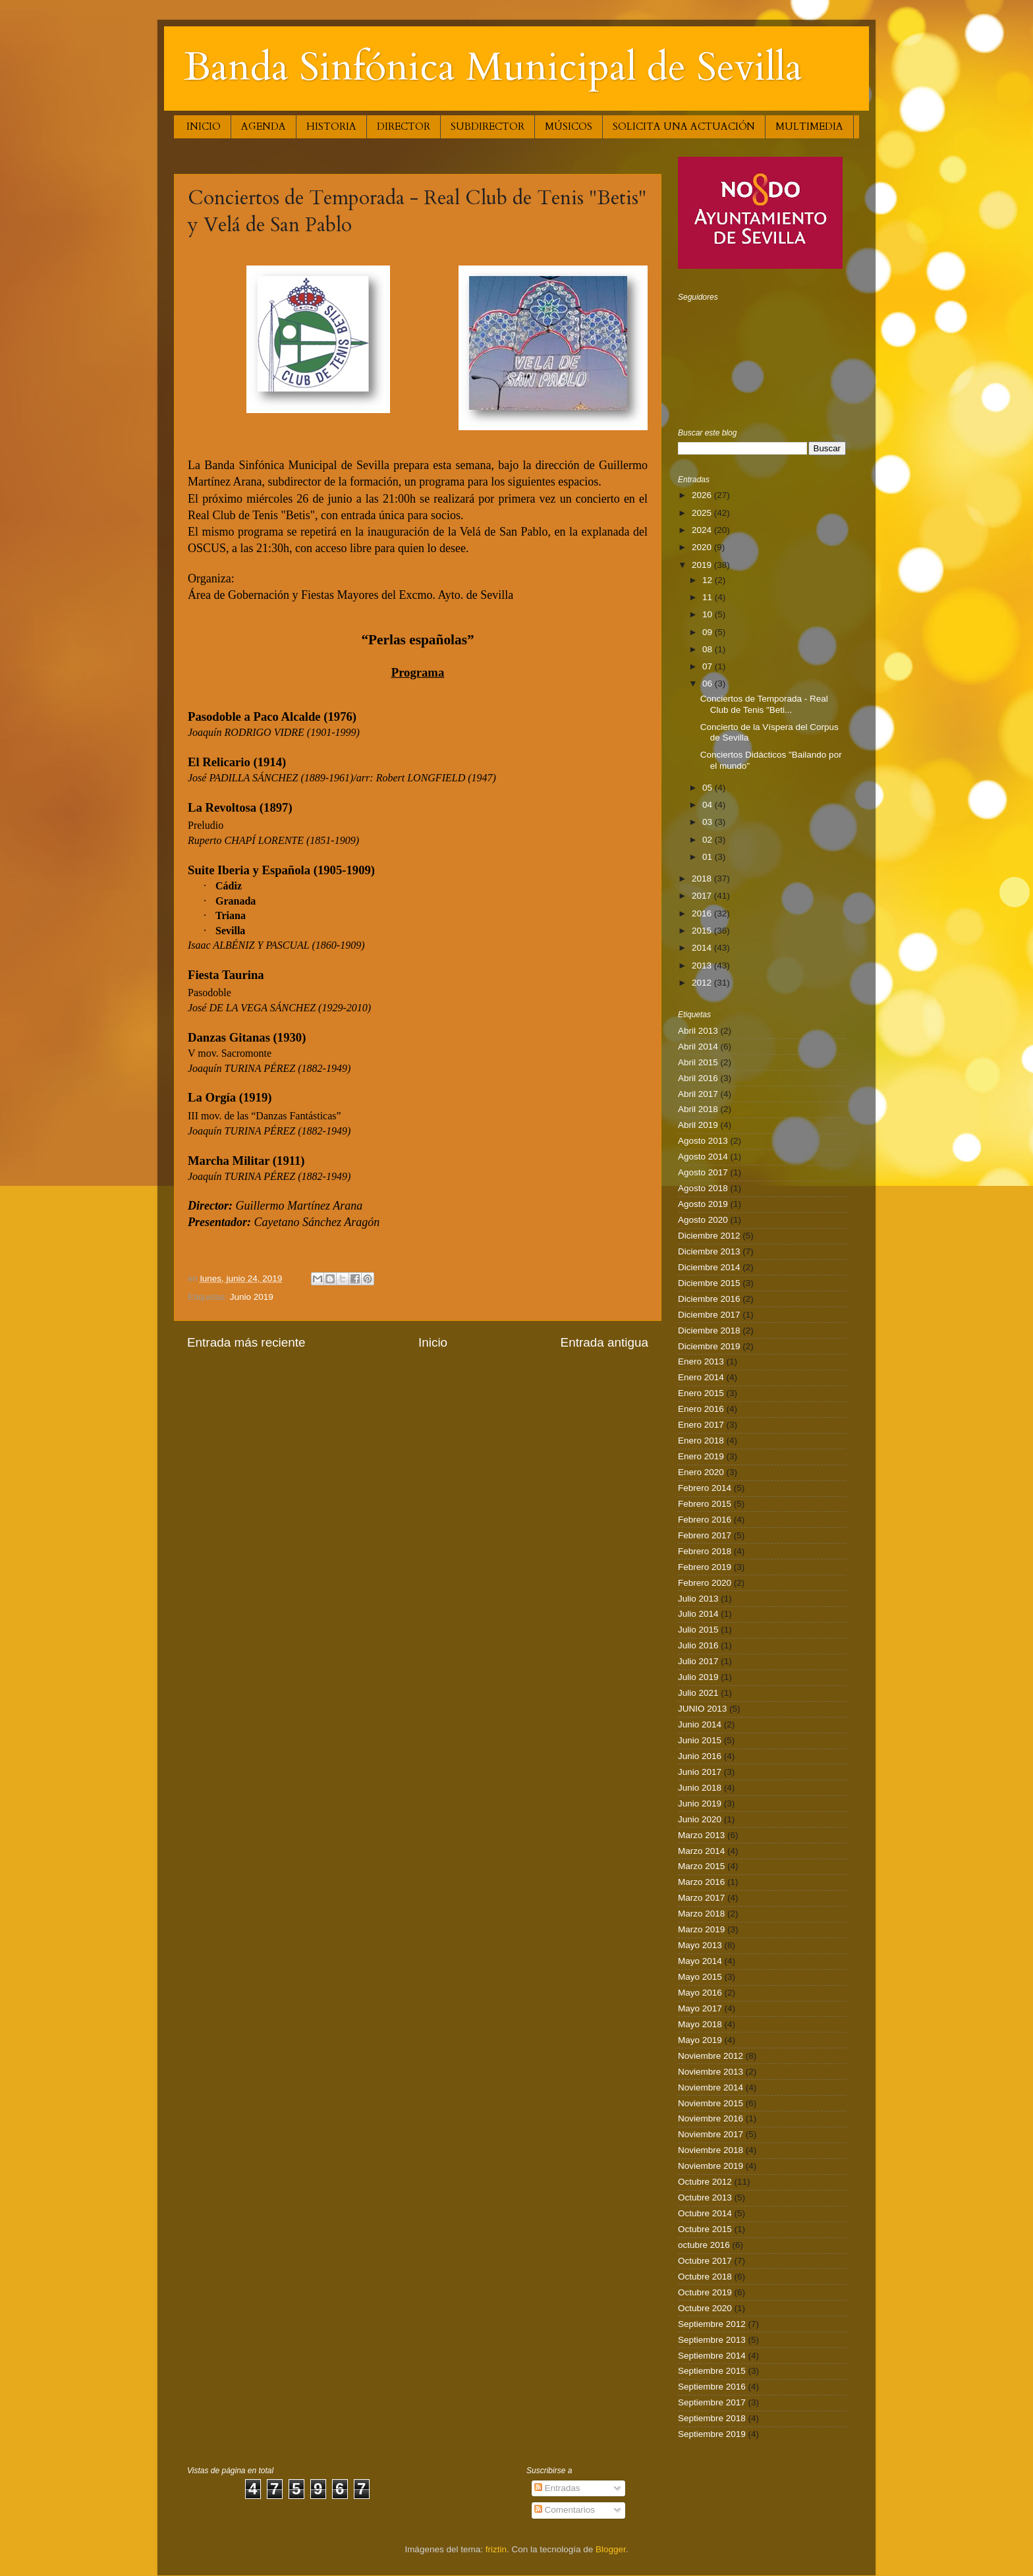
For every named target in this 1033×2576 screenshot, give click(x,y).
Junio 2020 (699, 1819)
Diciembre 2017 (709, 1315)
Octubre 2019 (705, 2292)
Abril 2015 (698, 1062)
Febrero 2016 (704, 1520)
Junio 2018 (699, 1788)
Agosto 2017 (703, 1172)
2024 (703, 530)
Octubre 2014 (705, 2213)
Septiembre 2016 (712, 2387)
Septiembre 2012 (712, 2324)
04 (708, 805)
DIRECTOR (403, 126)
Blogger (611, 2549)
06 (708, 683)
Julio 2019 (698, 1677)
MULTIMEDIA (809, 126)
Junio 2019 (251, 1297)
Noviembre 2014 (710, 2087)
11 (708, 597)
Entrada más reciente (246, 1342)
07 (708, 666)
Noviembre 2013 (710, 2072)
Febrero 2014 (704, 1488)
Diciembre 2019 (709, 1346)
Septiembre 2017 (712, 2402)
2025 (703, 513)
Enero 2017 (701, 1425)
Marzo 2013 (701, 1835)
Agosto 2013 (703, 1141)
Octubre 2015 (705, 2229)
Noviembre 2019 (710, 2166)
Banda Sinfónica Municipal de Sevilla (493, 67)
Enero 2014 (701, 1377)
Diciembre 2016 (709, 1299)
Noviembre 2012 (710, 2056)
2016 (703, 913)
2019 (703, 565)
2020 (703, 547)
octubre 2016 (704, 2245)
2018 (703, 878)
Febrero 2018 (704, 1551)
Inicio (432, 1342)
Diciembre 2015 (709, 1283)
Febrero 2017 (704, 1535)
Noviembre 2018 (710, 2150)
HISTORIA (331, 126)
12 (708, 580)
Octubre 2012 (705, 2182)
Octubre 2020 (705, 2308)
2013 (703, 965)
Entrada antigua (604, 1342)
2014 (703, 948)
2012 (703, 983)
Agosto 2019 (703, 1204)
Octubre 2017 (705, 2261)
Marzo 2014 (701, 1851)
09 (708, 632)
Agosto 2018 (703, 1188)
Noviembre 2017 (710, 2134)
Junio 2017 (699, 1772)
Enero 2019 (701, 1456)
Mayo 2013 (700, 1945)
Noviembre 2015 (710, 2103)
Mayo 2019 (700, 2040)
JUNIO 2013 (702, 1709)
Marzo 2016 (701, 1882)
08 (708, 649)
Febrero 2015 (704, 1504)
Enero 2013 (701, 1361)
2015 (703, 931)
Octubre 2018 (705, 2277)
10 (708, 614)
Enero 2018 (701, 1440)
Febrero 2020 (704, 1583)
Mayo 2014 (700, 1961)
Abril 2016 (698, 1078)
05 (708, 788)
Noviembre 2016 (710, 2118)
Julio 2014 (698, 1614)
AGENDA (263, 126)
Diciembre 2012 (709, 1236)
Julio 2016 (698, 1645)
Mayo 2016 (700, 1993)
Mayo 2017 (700, 2008)
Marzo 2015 (701, 1866)
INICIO (203, 126)
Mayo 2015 (700, 1977)
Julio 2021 (698, 1693)
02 (708, 840)
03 (708, 822)
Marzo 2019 (701, 1929)
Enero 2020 (701, 1472)
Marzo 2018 (701, 1913)
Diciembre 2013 (709, 1251)
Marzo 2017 (701, 1898)
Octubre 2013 (705, 2197)
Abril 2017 (698, 1094)
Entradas (557, 2488)
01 (708, 857)
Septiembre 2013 (712, 2340)
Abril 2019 (698, 1125)
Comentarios (564, 2510)
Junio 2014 (699, 1724)
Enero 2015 (701, 1393)
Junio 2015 (699, 1740)
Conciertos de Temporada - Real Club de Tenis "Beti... (764, 704)
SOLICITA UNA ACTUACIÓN (684, 126)
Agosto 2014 (703, 1157)
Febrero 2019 (704, 1567)
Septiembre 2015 (712, 2371)
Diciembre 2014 (709, 1267)
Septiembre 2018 (712, 2418)
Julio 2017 (698, 1661)
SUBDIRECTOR (487, 126)
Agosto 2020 (703, 1220)
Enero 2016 (701, 1409)
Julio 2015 (698, 1630)
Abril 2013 (698, 1031)
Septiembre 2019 (712, 2434)
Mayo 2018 (700, 2024)
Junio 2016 (699, 1756)
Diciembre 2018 (709, 1330)
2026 (703, 495)
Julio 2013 (698, 1599)
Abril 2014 (698, 1046)
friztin (496, 2549)
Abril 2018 (698, 1109)
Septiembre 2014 (712, 2356)
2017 (703, 896)
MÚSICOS (568, 126)
